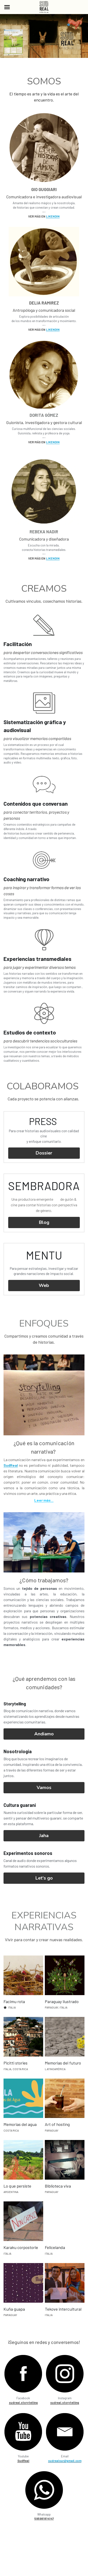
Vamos (44, 1787)
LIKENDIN (53, 216)
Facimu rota (14, 2001)
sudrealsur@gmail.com (64, 2461)
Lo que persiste (17, 2186)
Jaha (44, 1835)
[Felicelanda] (64, 2221)
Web (44, 1285)
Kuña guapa (14, 2309)
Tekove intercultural (63, 2309)
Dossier (43, 1153)
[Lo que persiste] (23, 2160)
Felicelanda (55, 2247)
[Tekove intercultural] (64, 2283)
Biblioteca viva (58, 2186)
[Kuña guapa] (23, 2283)
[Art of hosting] (64, 2098)
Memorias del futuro (63, 2062)
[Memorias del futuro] (64, 2037)
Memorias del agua (20, 2124)
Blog (44, 1222)
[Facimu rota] (23, 1975)
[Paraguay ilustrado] (64, 1975)
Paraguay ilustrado (62, 2001)
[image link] (44, 147)
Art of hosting (57, 2124)
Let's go (44, 1878)
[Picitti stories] (23, 2037)
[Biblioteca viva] (64, 2160)
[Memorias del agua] (23, 2098)
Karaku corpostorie (21, 2247)
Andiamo (44, 1734)
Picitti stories (15, 2062)
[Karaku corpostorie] (23, 2221)
